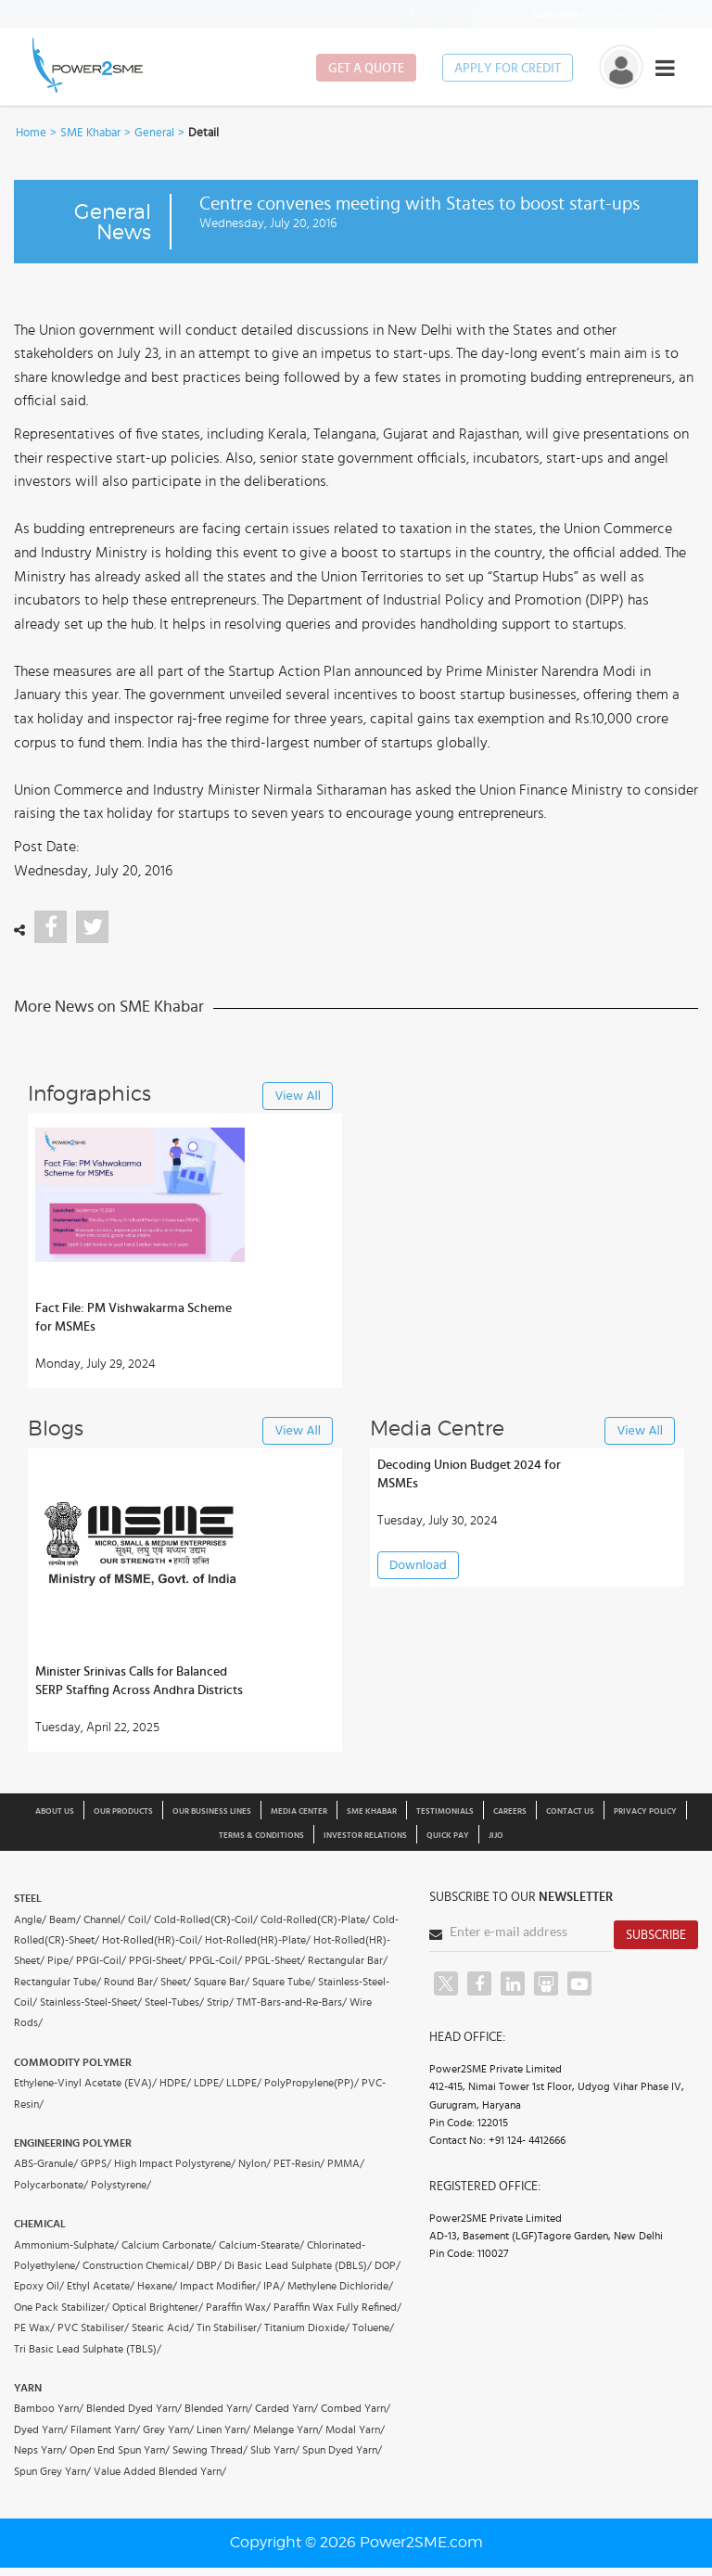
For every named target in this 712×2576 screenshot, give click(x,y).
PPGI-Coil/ (101, 1960)
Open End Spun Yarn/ (120, 2449)
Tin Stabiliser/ (229, 2327)
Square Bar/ (221, 1981)
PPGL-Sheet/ (275, 1960)
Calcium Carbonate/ (168, 2245)
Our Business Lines (211, 1811)
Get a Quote (366, 68)
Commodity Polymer (73, 2062)
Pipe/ (60, 1960)
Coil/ (139, 1919)
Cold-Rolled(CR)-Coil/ (206, 1919)
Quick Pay (447, 1835)
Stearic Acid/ (163, 2327)
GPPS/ (96, 2163)
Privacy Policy (645, 1811)
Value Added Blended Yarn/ (160, 2471)
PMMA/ (345, 2163)
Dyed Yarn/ (41, 2429)
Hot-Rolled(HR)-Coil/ (152, 1939)
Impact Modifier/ (220, 2285)
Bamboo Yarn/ (48, 2408)
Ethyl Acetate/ (100, 2285)
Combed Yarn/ (355, 2408)
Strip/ (220, 2002)
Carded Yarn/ (286, 2408)
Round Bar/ (131, 1981)
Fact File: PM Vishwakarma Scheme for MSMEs (133, 1317)
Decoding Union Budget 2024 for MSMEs (469, 1474)
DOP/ (387, 2265)
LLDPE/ (243, 2082)
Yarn (28, 2387)
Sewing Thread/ (210, 2449)
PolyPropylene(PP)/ (311, 2082)
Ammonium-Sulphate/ (66, 2245)
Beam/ (65, 1919)
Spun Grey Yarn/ (52, 2471)
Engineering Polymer (73, 2143)
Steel (28, 1898)
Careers (510, 1811)
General (154, 133)
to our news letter (603, 13)
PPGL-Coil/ (215, 1960)
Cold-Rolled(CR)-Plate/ (315, 1919)
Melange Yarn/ (288, 2429)
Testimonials (445, 1811)
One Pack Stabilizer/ (61, 2307)
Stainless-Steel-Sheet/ (91, 2002)
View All (297, 1096)
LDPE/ (208, 2082)
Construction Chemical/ (138, 2265)
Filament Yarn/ (105, 2429)
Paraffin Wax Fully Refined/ (337, 2307)
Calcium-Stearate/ (261, 2245)
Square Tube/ (283, 1981)
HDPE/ (175, 2082)
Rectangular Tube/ (57, 1981)
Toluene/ (373, 2327)
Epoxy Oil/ (39, 2285)
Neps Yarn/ (40, 2449)
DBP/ (209, 2265)
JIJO (496, 1835)
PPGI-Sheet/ (157, 1960)
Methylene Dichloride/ (340, 2285)
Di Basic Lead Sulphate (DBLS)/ (298, 2265)
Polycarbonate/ (51, 2184)
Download (418, 1565)
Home (31, 133)
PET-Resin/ (298, 2163)
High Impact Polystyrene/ (174, 2163)
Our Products (123, 1811)
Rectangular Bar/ (348, 1960)
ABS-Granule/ (46, 2163)
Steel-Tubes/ (174, 2002)
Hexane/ (157, 2285)
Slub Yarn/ (274, 2449)
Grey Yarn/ (168, 2429)
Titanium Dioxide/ (307, 2327)
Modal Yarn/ (355, 2429)
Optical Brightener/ (157, 2307)
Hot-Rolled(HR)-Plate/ (258, 1939)
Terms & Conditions (261, 1835)
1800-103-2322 (448, 13)
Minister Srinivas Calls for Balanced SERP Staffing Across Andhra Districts (139, 1681)
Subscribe (656, 1935)
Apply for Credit (507, 68)
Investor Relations (365, 1835)
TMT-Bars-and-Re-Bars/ (291, 2002)
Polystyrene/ (121, 2184)
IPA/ (274, 2285)
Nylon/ (254, 2163)
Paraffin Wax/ (238, 2307)
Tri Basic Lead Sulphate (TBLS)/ (87, 2348)
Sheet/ (175, 1981)
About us (54, 1811)
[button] (356, 1288)
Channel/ (104, 1919)
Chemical (40, 2223)
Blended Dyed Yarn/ (134, 2408)
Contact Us (570, 1811)
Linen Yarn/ (223, 2429)
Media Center (299, 1811)
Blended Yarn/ (218, 2408)
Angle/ (30, 1919)
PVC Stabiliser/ (93, 2327)
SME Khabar (90, 133)
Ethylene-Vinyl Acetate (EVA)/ (85, 2082)
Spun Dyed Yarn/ (342, 2449)
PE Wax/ (34, 2327)
